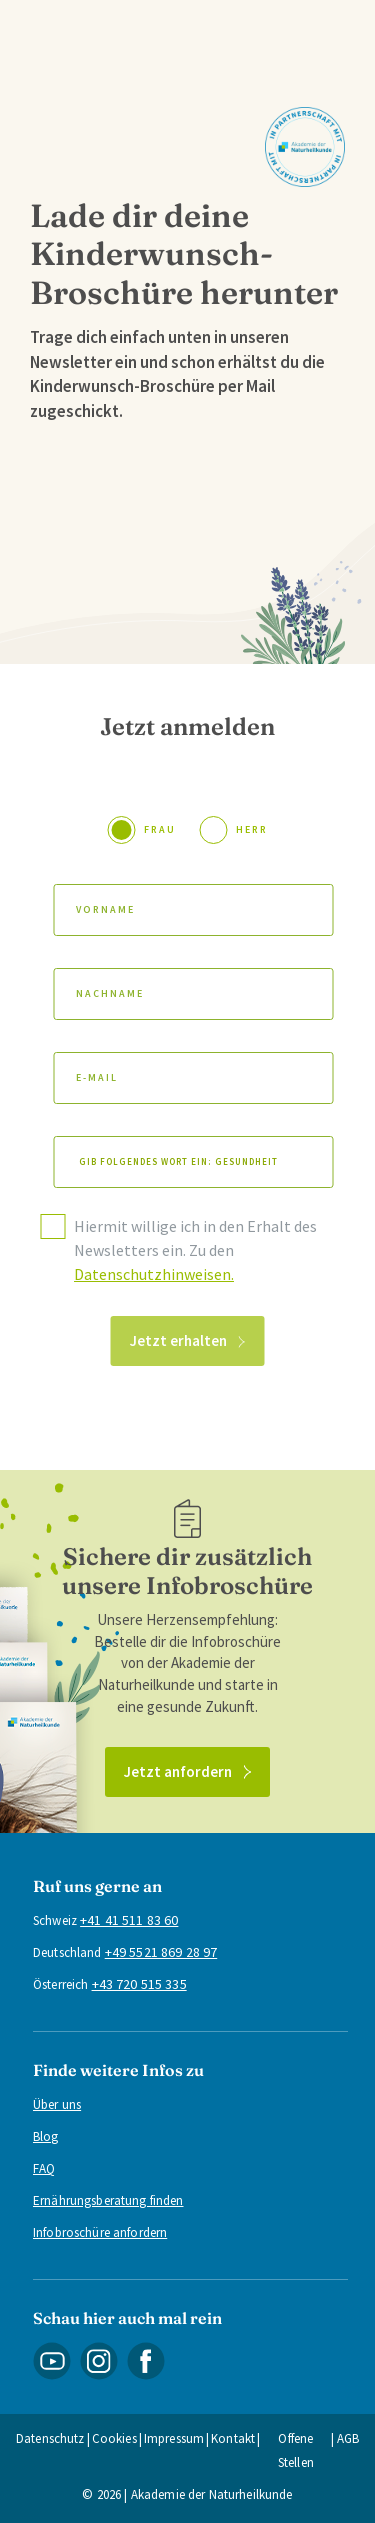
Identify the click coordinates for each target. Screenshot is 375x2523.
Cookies (114, 2438)
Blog (46, 2136)
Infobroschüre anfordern (100, 2232)
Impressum (174, 2438)
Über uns (57, 2104)
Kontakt (233, 2438)
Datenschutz (50, 2438)
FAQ (44, 2168)
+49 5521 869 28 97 (161, 1952)
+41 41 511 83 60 (129, 1920)
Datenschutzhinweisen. (154, 1274)
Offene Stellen (296, 2450)
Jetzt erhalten (188, 1340)
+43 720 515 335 (139, 1984)
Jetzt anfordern (178, 1771)
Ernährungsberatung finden (108, 2200)
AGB (348, 2438)
